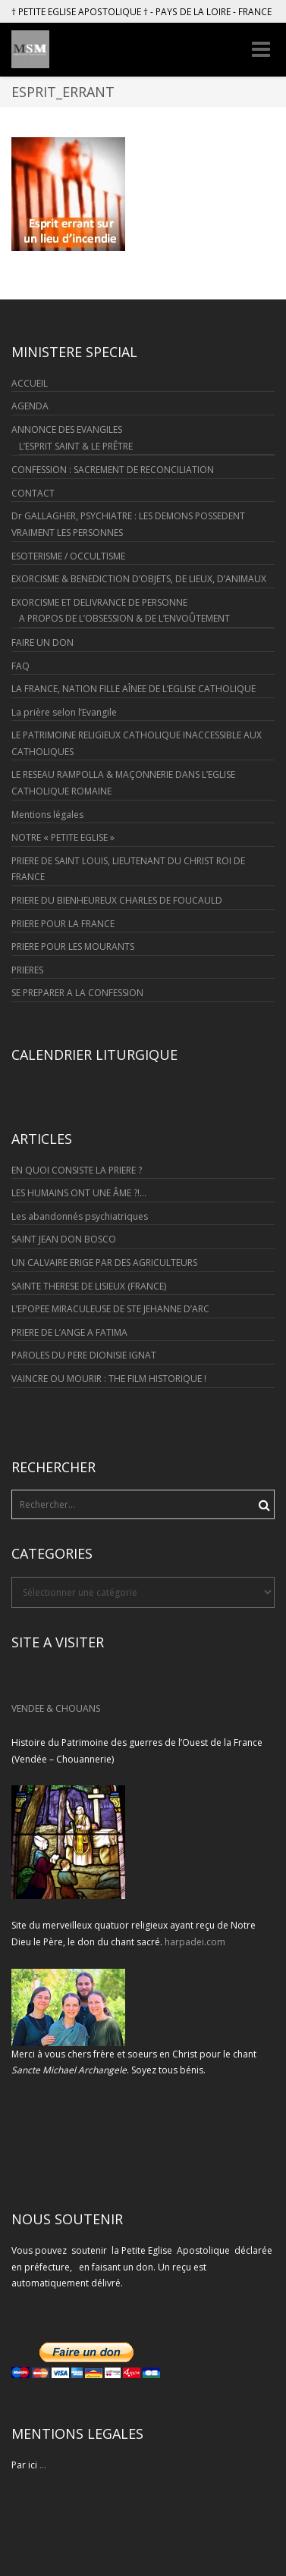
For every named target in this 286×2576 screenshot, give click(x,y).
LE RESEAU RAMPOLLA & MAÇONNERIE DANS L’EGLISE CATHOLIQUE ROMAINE (123, 783)
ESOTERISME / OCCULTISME (68, 556)
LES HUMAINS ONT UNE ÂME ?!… (78, 1192)
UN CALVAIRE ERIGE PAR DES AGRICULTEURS (104, 1262)
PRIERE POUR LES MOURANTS (72, 946)
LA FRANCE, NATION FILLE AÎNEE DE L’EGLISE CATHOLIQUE (133, 688)
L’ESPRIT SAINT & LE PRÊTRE (76, 446)
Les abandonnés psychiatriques (79, 1216)
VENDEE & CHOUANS (55, 1708)
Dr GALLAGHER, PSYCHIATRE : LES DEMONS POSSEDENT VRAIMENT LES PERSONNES (128, 524)
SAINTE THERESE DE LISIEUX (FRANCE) (88, 1286)
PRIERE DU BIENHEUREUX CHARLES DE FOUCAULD (116, 900)
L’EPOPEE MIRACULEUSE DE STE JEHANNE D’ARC (110, 1308)
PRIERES (27, 970)
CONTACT (33, 493)
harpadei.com (195, 1941)
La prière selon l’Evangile (64, 712)
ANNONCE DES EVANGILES (66, 429)
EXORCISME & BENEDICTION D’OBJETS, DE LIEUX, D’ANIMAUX (138, 578)
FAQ (20, 666)
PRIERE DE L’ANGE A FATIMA (69, 1332)
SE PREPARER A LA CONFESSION (77, 992)
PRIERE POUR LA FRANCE (63, 923)
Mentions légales (47, 814)
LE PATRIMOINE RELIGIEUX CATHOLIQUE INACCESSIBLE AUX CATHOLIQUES (136, 743)
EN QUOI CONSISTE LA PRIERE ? (76, 1170)
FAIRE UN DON (42, 642)
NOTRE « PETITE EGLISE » (63, 837)
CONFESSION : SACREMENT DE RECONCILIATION (112, 469)
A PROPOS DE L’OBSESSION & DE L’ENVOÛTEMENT (124, 618)
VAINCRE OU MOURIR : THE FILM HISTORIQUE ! (108, 1378)
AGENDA (30, 406)
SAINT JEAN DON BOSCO (63, 1239)
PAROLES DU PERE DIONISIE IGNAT (83, 1355)
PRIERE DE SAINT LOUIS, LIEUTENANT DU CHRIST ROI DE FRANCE (128, 869)
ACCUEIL (29, 383)
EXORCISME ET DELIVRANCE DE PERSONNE (99, 602)
